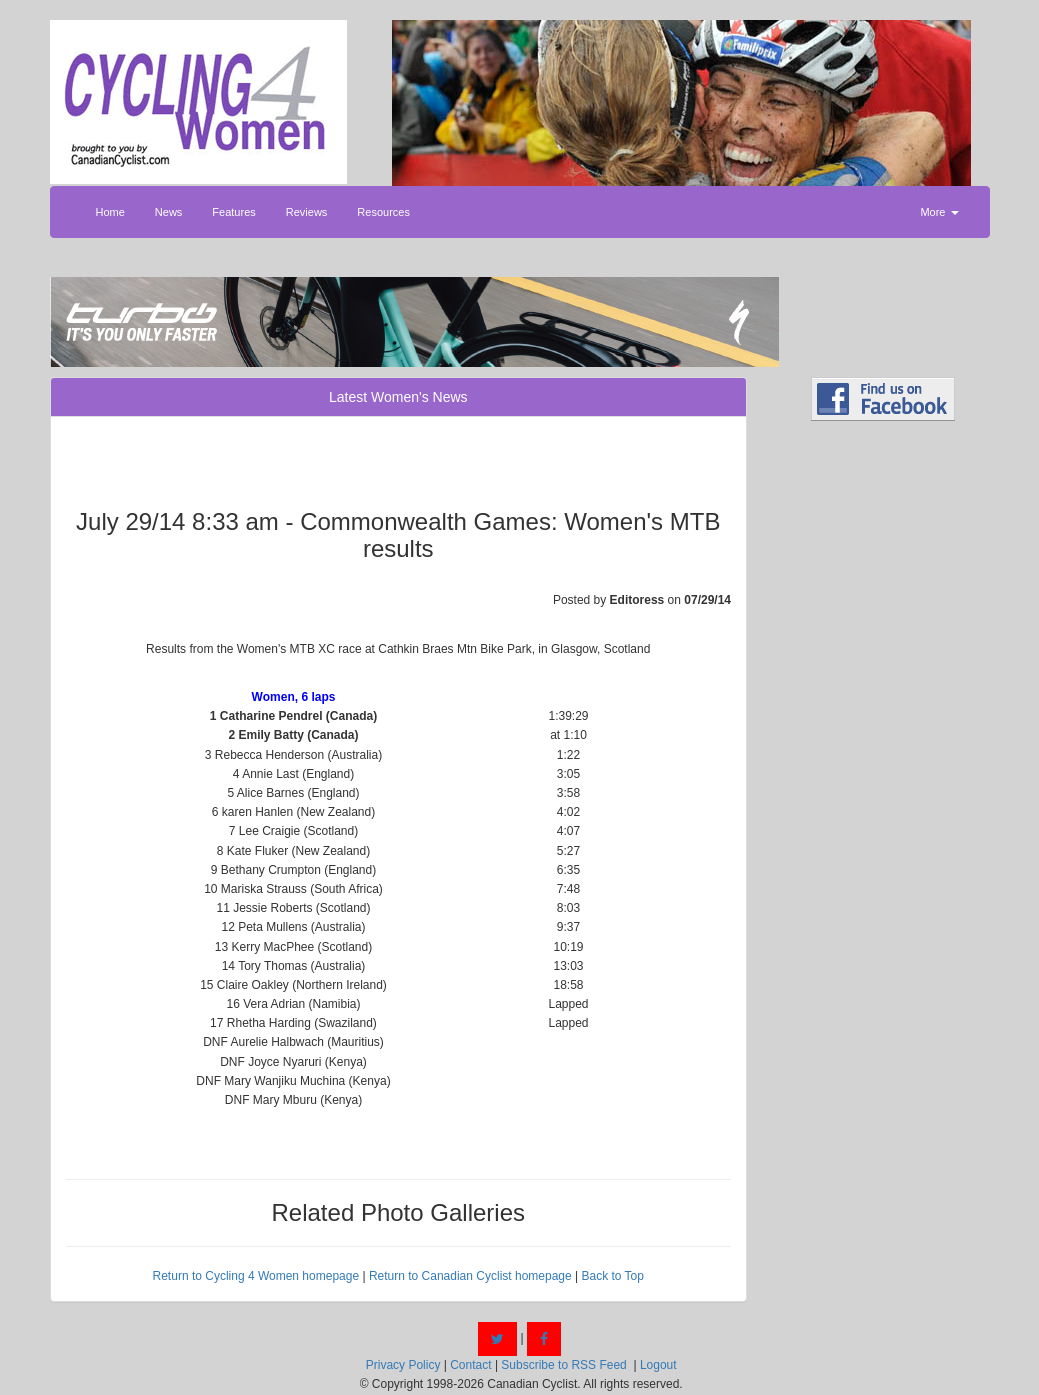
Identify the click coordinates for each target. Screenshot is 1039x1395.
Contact (470, 1365)
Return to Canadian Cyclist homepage (470, 1276)
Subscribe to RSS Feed (563, 1365)
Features (233, 212)
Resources (383, 212)
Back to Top (612, 1276)
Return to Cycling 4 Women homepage (256, 1276)
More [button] (939, 212)
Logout (658, 1365)
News (169, 212)
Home (110, 212)
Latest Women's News (398, 397)
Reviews (307, 212)
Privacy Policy (403, 1365)
